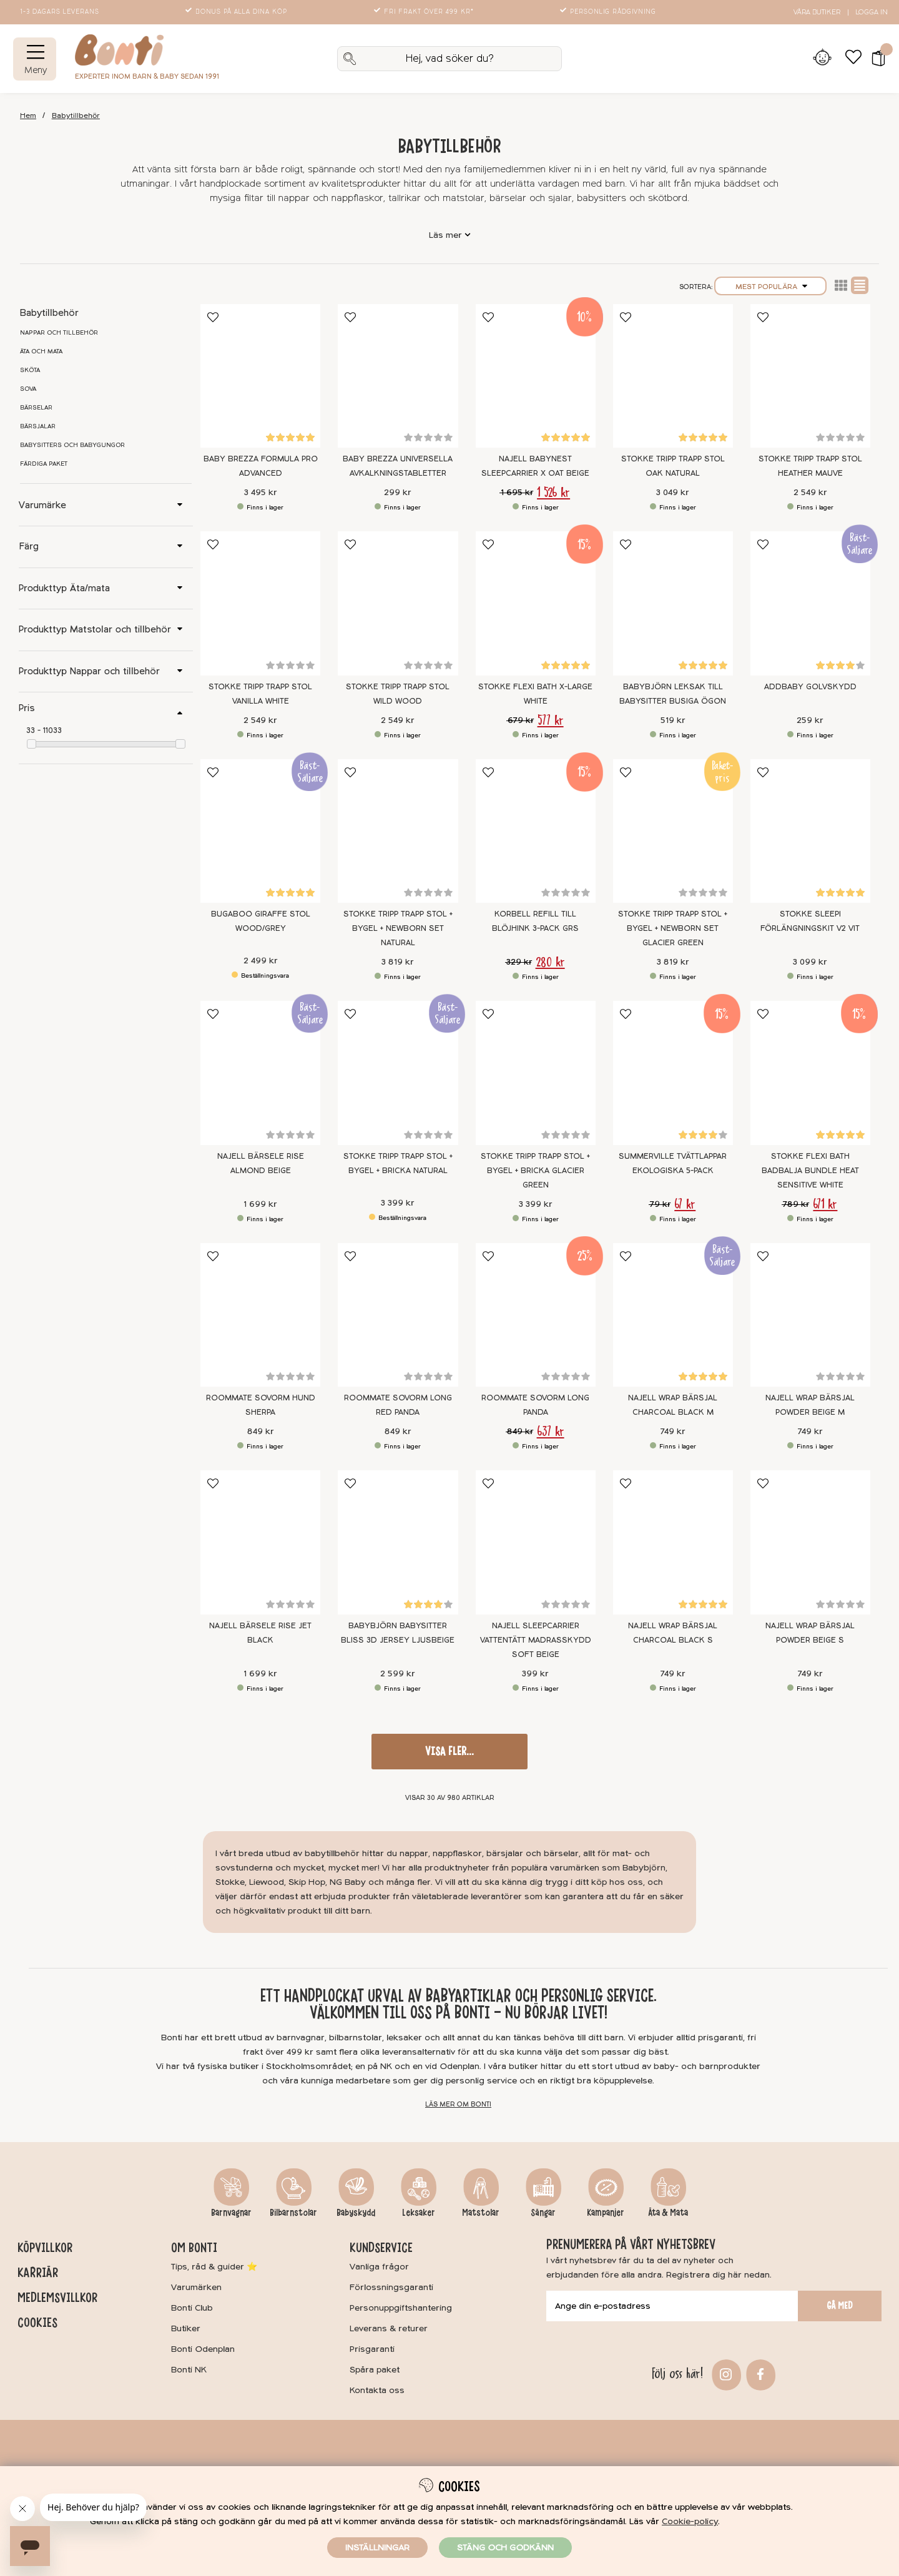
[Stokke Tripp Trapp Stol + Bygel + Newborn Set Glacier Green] (673, 831)
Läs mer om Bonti (458, 2104)
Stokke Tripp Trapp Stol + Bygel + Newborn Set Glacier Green (672, 928)
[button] (874, 58)
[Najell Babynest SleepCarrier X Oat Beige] (536, 376)
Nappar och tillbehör (59, 333)
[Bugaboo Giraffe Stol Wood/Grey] (260, 831)
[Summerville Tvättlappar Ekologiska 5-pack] (673, 1073)
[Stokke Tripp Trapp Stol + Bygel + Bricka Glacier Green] (536, 1073)
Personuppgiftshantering (401, 2308)
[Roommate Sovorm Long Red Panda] (398, 1315)
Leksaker (418, 2212)
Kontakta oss (377, 2390)
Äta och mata (41, 351)
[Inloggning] (822, 58)
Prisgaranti (372, 2349)
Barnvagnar (231, 2212)
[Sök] (449, 58)
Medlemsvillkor (57, 2297)
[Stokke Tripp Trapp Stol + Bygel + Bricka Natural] (398, 1073)
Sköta (30, 370)
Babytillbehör (76, 115)
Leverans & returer (389, 2328)
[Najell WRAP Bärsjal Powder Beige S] (810, 1542)
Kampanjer (605, 2212)
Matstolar (480, 2212)
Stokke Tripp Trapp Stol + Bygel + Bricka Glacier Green (535, 1170)
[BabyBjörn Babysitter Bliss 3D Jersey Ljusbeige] (398, 1542)
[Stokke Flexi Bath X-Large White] (536, 603)
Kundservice (381, 2247)
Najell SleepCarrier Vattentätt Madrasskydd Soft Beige (535, 1640)
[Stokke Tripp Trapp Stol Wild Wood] (398, 603)
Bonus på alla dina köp (237, 12)
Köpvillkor (44, 2247)
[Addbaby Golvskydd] (810, 603)
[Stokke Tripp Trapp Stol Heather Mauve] (810, 376)
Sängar (543, 2212)
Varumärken (196, 2287)
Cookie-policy (690, 2521)
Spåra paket (375, 2369)
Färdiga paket (43, 464)
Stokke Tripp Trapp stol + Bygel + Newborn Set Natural (398, 928)
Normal (859, 285)
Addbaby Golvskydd (810, 687)
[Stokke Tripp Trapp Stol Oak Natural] (673, 376)
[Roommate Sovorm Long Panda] (536, 1315)
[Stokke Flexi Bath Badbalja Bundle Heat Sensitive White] (810, 1073)
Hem (28, 115)
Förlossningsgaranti (391, 2287)
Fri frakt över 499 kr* (425, 12)
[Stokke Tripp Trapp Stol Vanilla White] (260, 603)
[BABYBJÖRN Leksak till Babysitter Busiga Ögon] (673, 603)
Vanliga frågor (379, 2266)
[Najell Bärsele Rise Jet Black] (260, 1542)
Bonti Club (192, 2308)
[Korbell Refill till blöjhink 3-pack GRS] (536, 831)
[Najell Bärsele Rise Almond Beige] (260, 1073)
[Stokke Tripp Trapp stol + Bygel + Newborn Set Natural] (398, 831)
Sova (28, 389)
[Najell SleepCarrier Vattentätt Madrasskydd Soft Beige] (536, 1542)
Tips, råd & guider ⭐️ (214, 2266)
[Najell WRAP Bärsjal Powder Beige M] (810, 1315)
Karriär (37, 2272)
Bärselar (36, 407)
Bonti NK (189, 2369)
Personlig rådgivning (609, 12)
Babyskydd (356, 2212)
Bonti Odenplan (203, 2349)
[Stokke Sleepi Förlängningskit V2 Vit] (810, 831)
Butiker (185, 2328)
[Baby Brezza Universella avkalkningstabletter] (398, 376)
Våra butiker (816, 12)
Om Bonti (194, 2247)
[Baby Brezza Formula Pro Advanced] (260, 376)
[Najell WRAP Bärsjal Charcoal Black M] (673, 1315)
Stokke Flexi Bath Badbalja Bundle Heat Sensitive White (810, 1170)
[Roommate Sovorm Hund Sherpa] (260, 1315)
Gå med (840, 2305)
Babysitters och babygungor (72, 445)
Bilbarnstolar (293, 2212)
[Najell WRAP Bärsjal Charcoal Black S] (673, 1542)
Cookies (37, 2322)
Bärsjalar (38, 426)
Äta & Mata (668, 2212)
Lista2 (841, 285)
